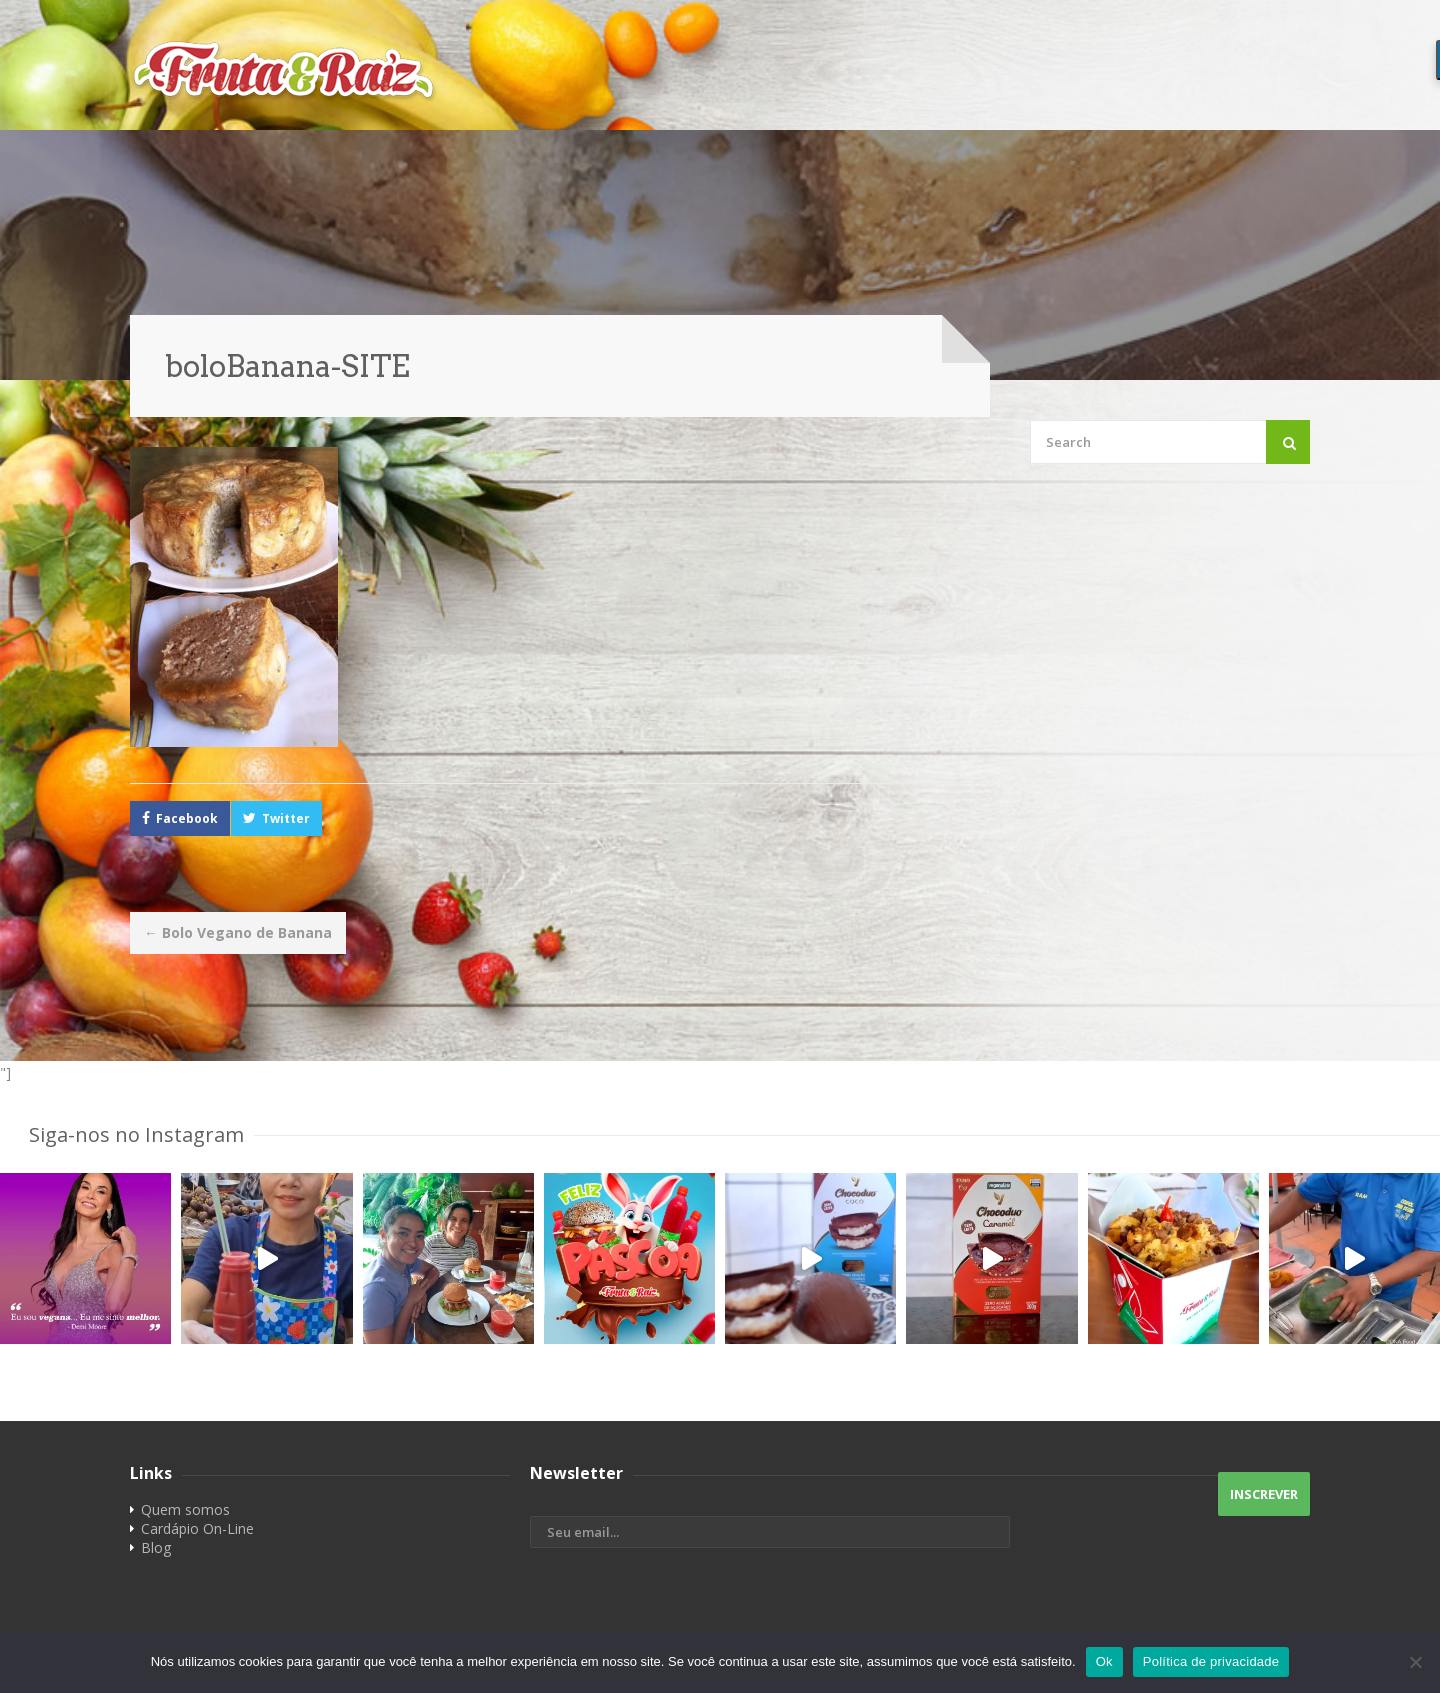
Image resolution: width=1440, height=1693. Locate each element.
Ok (1104, 1661)
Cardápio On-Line (197, 1528)
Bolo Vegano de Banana (238, 932)
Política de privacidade (1211, 1661)
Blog (156, 1547)
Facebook (187, 818)
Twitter (286, 818)
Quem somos (185, 1509)
